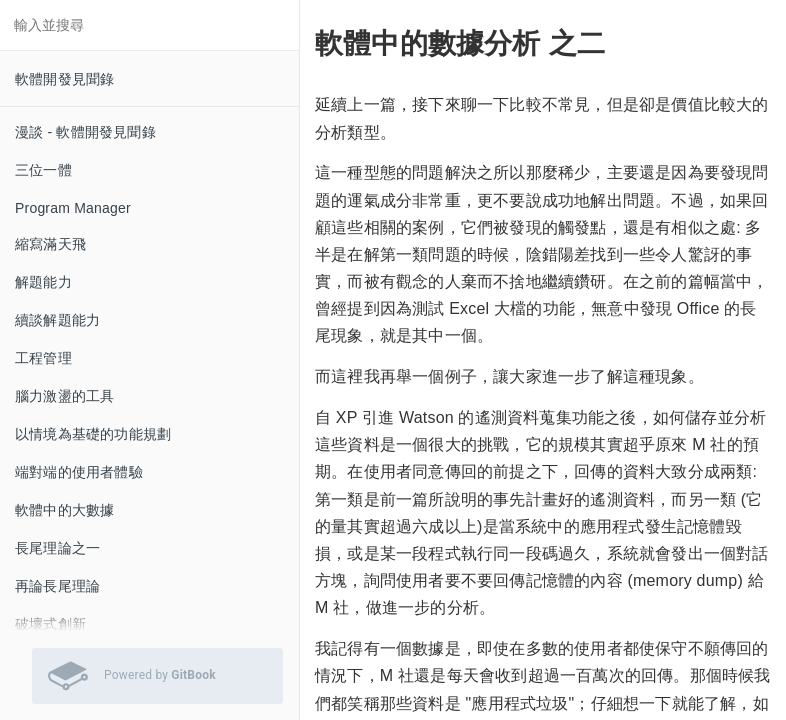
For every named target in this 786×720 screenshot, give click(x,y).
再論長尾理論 (57, 586)
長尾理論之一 (57, 548)
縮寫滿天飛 (50, 244)
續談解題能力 (57, 320)
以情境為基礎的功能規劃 (93, 434)
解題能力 (43, 282)
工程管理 (43, 358)
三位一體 (43, 170)
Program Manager (73, 208)
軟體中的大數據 (64, 510)
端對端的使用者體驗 (79, 472)
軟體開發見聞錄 (64, 79)
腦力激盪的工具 (64, 396)
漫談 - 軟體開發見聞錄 (85, 132)
